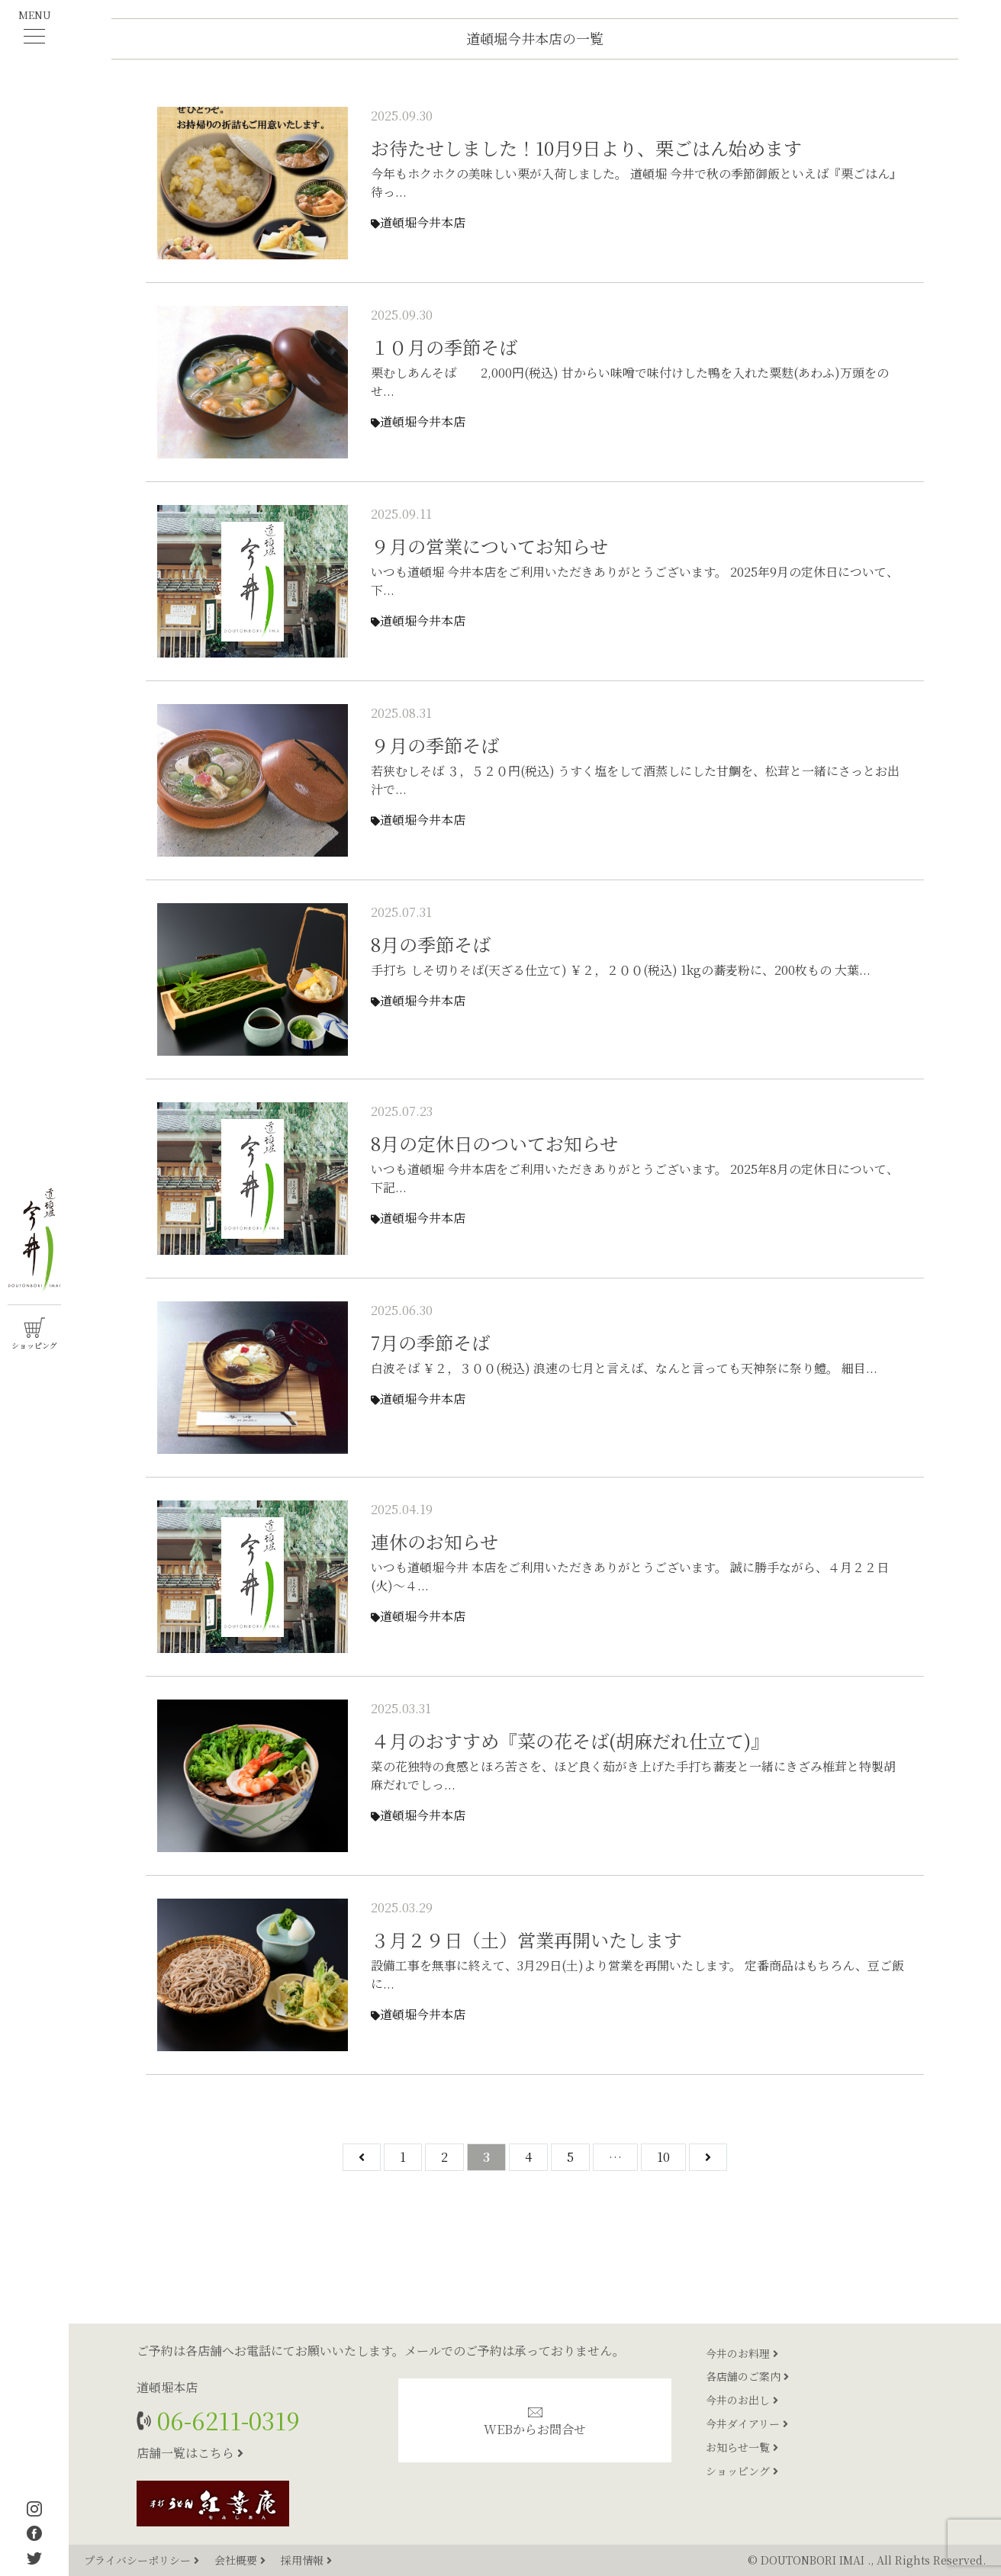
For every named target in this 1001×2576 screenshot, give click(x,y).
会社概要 (241, 2560)
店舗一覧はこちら (190, 2453)
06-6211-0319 (225, 2420)
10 (663, 2157)
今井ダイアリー (747, 2423)
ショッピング (742, 2470)
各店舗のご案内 (747, 2376)
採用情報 (306, 2560)
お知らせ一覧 (742, 2447)
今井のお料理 (742, 2353)
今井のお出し (742, 2399)
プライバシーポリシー (143, 2560)
